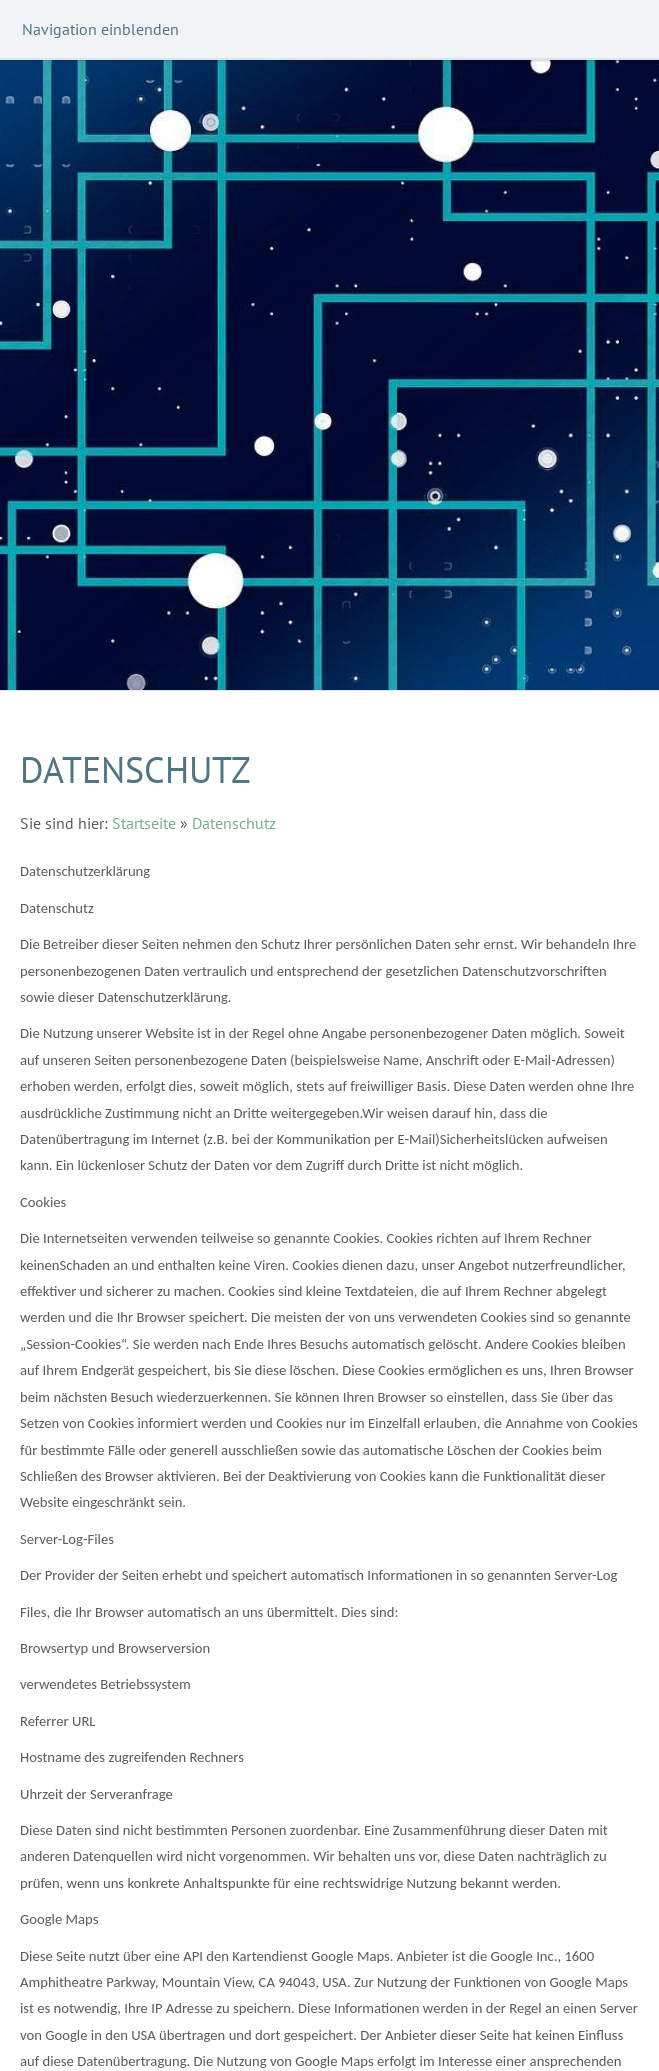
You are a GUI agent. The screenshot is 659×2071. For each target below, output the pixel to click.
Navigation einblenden (100, 29)
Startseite (144, 823)
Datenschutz (234, 823)
